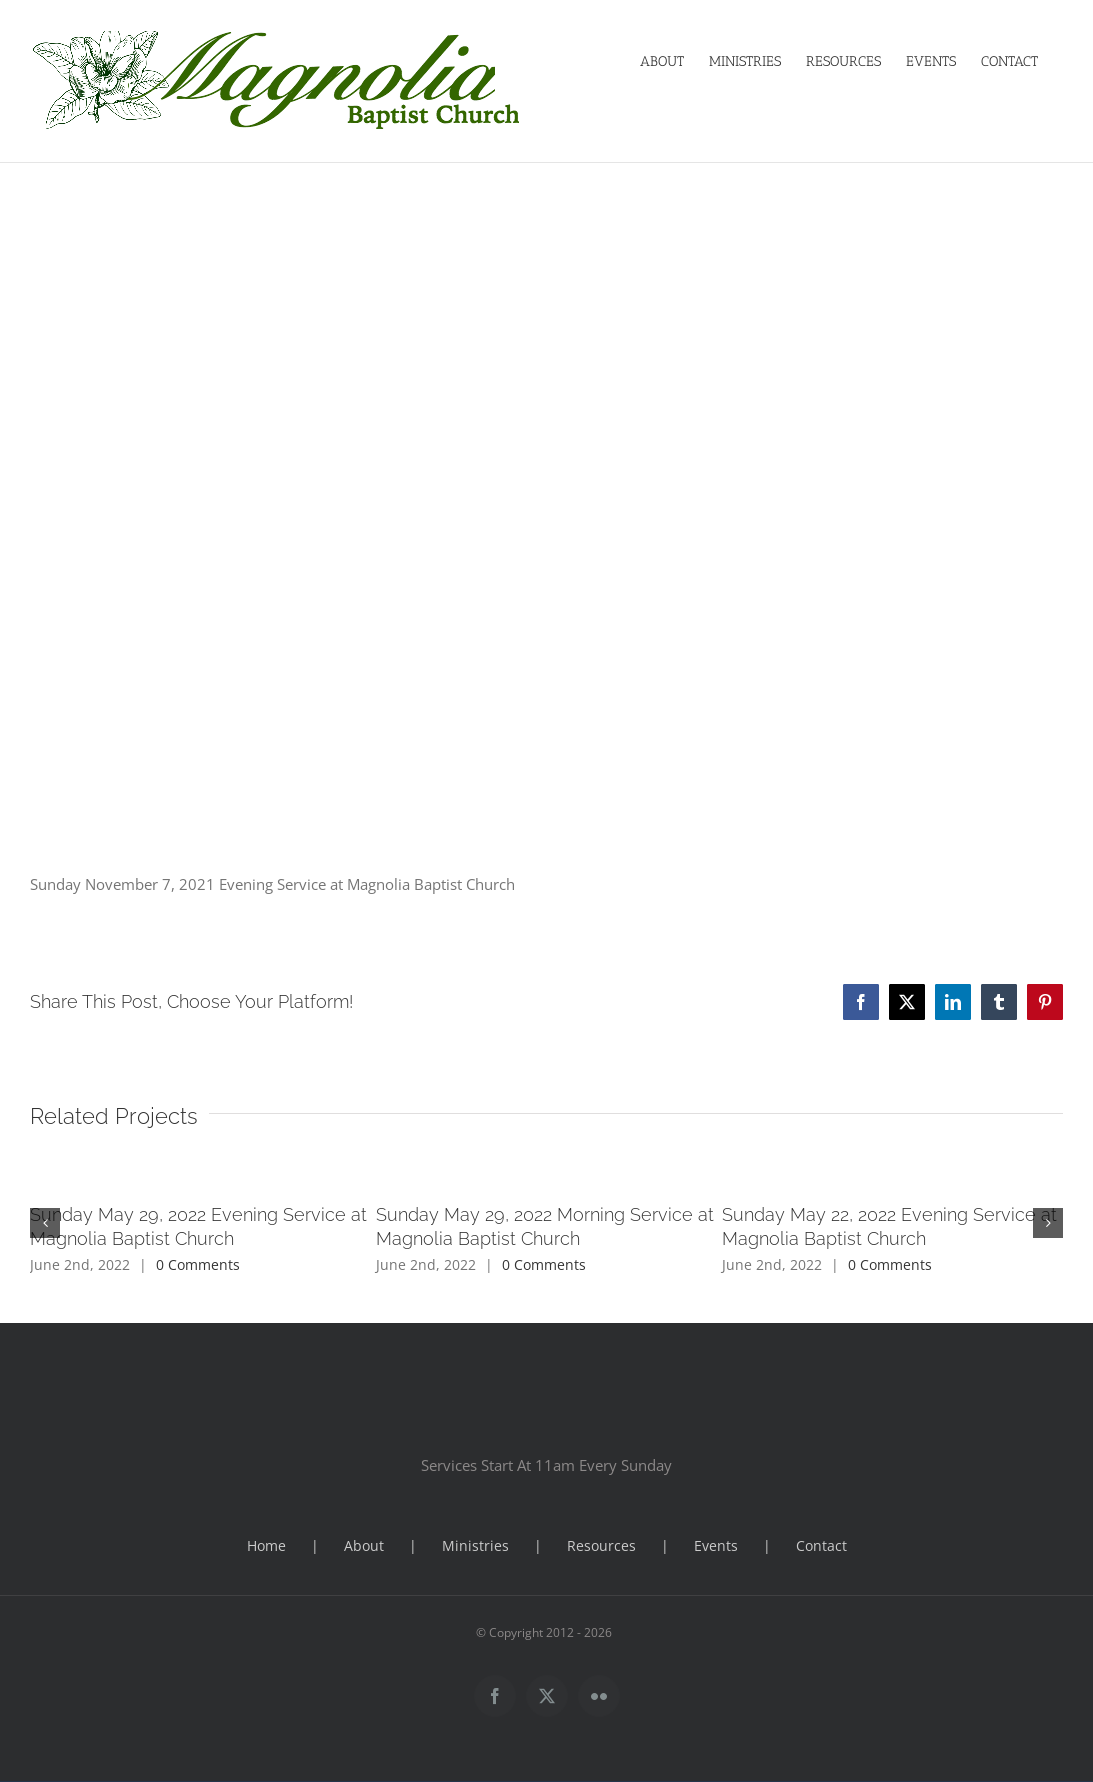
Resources (601, 1545)
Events (716, 1545)
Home (266, 1545)
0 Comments (198, 1264)
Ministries (475, 1545)
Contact (821, 1545)
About (364, 1545)
